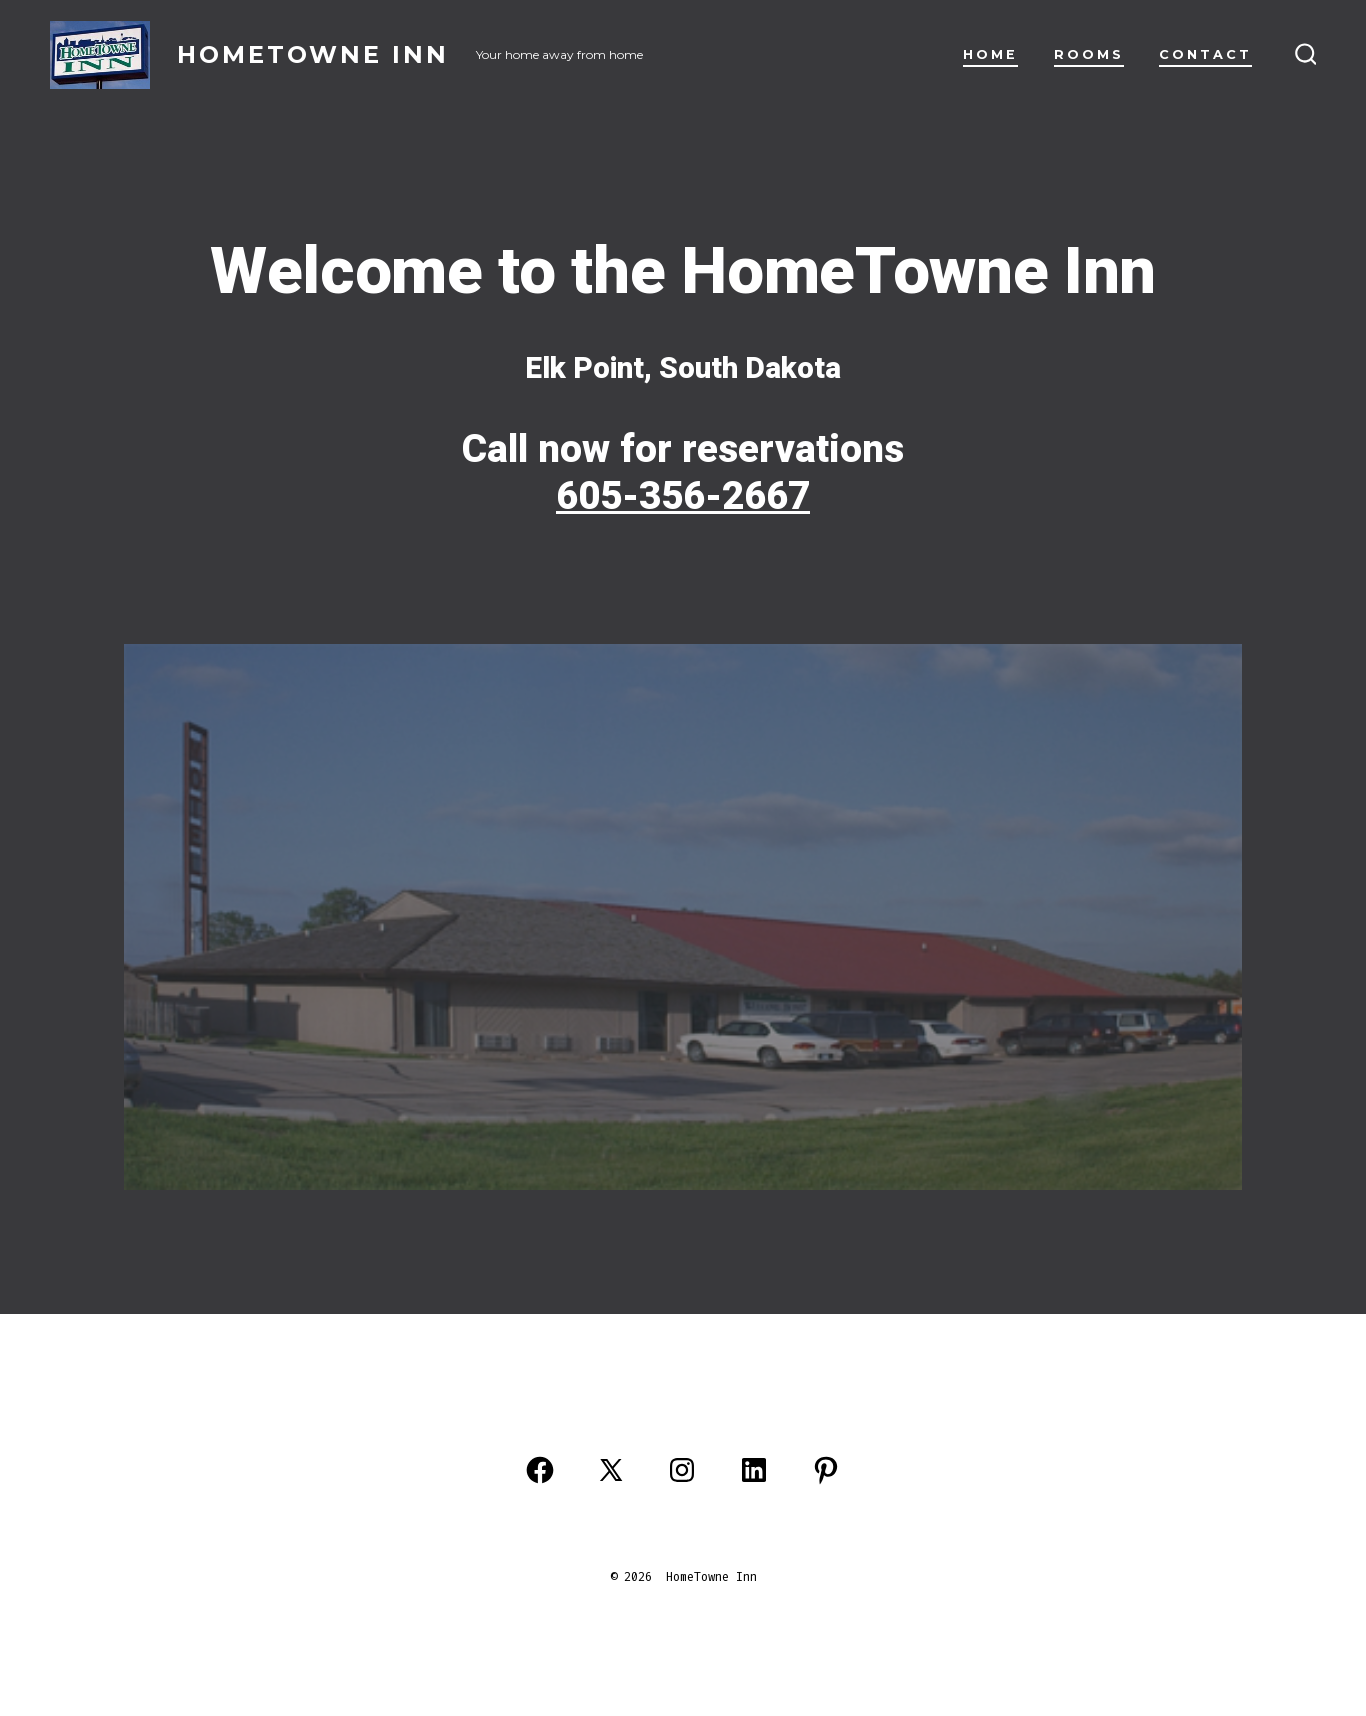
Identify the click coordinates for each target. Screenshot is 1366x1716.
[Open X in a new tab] (611, 1470)
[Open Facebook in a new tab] (540, 1470)
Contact (1205, 54)
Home (990, 54)
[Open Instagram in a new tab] (682, 1470)
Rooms (1089, 54)
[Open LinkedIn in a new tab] (754, 1470)
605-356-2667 (683, 496)
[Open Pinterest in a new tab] (826, 1470)
